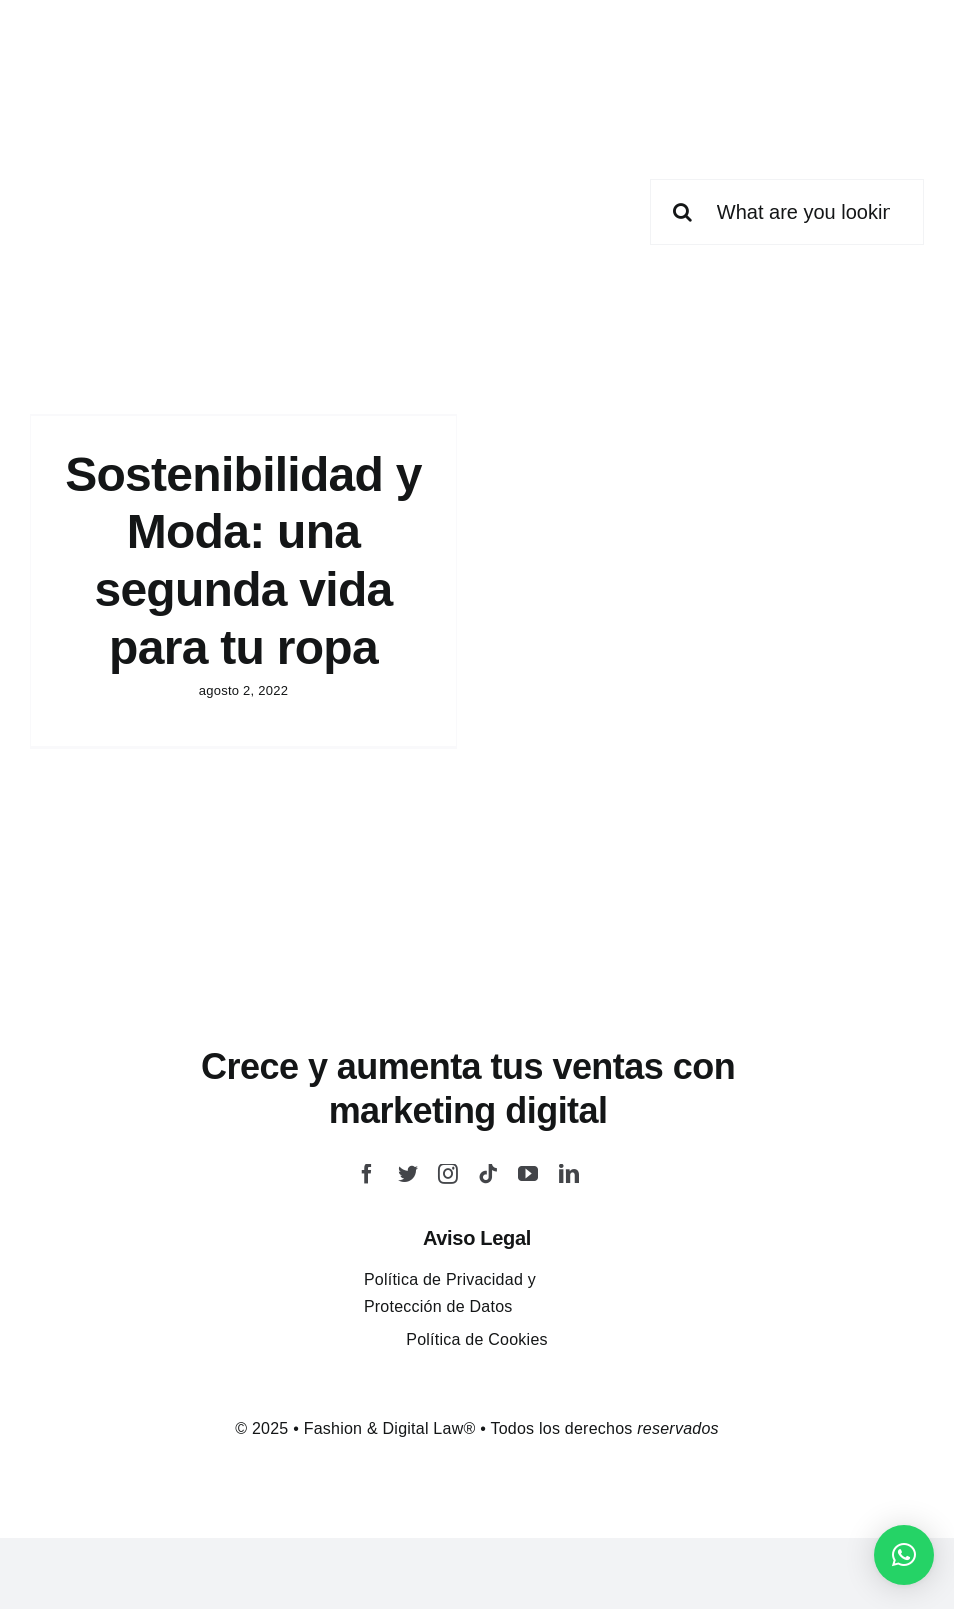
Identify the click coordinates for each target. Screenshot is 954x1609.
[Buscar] (683, 212)
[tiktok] (488, 1174)
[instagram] (448, 1174)
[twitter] (408, 1174)
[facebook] (367, 1174)
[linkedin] (569, 1174)
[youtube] (528, 1174)
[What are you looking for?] (787, 212)
